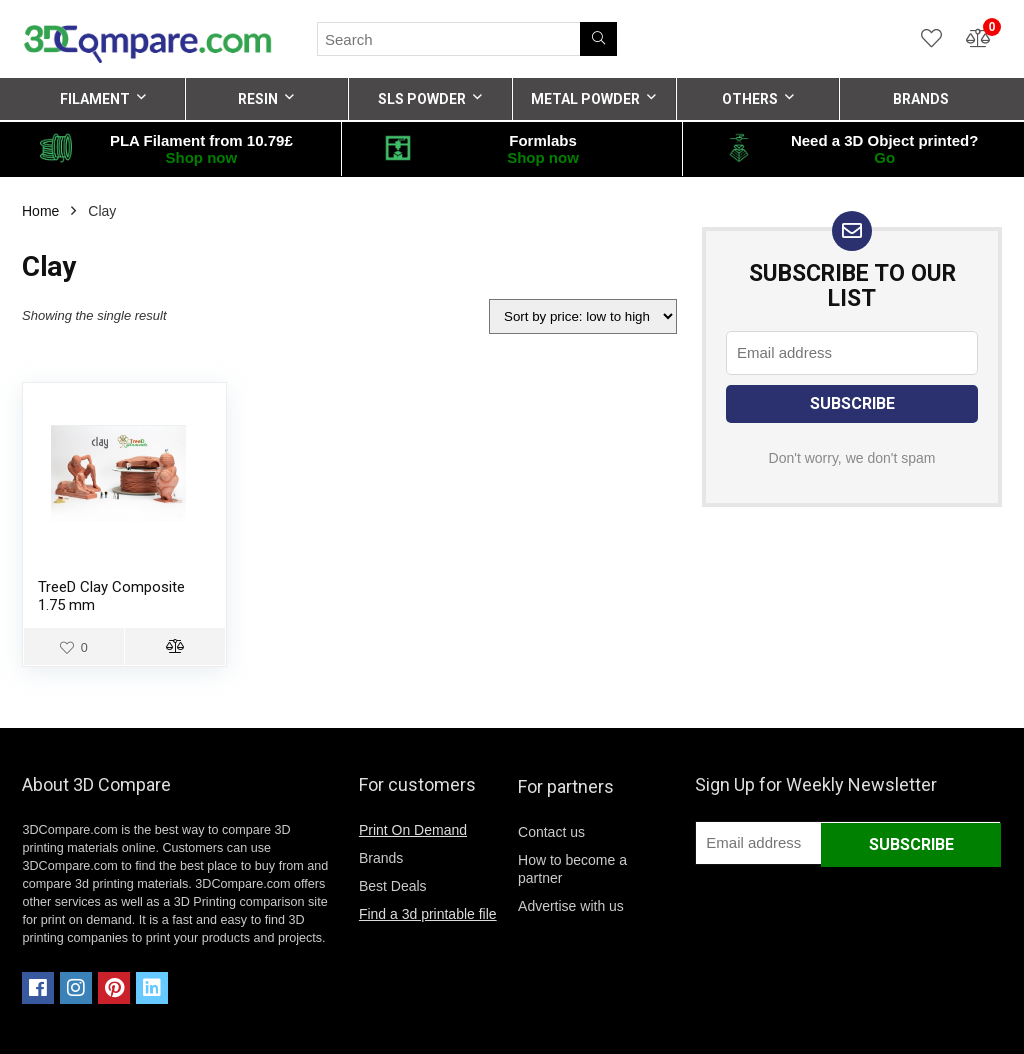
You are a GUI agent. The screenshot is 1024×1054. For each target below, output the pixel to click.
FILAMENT (95, 99)
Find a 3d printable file (428, 914)
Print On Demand (413, 830)
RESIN (258, 99)
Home (40, 211)
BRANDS (921, 99)
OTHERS (750, 99)
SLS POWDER (422, 99)
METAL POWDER (585, 99)
